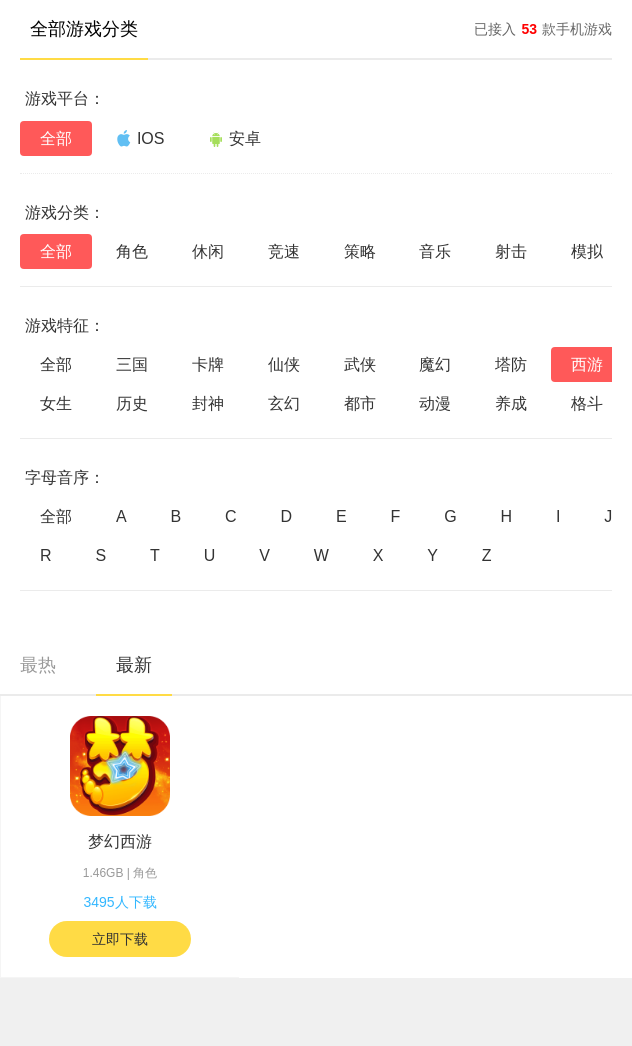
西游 (587, 364)
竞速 (284, 251)
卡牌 (208, 364)
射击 (511, 251)
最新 (134, 665)
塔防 (511, 364)
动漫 (435, 403)
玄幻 (284, 403)
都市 (360, 403)
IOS (140, 138)
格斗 (587, 403)
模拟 (587, 251)
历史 (132, 403)
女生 (56, 403)
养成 (511, 403)
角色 (132, 251)
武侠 (360, 364)
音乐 (435, 251)
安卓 (234, 138)
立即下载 (120, 939)
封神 (208, 403)
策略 (360, 251)
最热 (38, 665)
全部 (56, 138)
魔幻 (435, 364)
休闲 (208, 251)
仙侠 (284, 364)
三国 (132, 364)
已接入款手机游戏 (543, 29)
